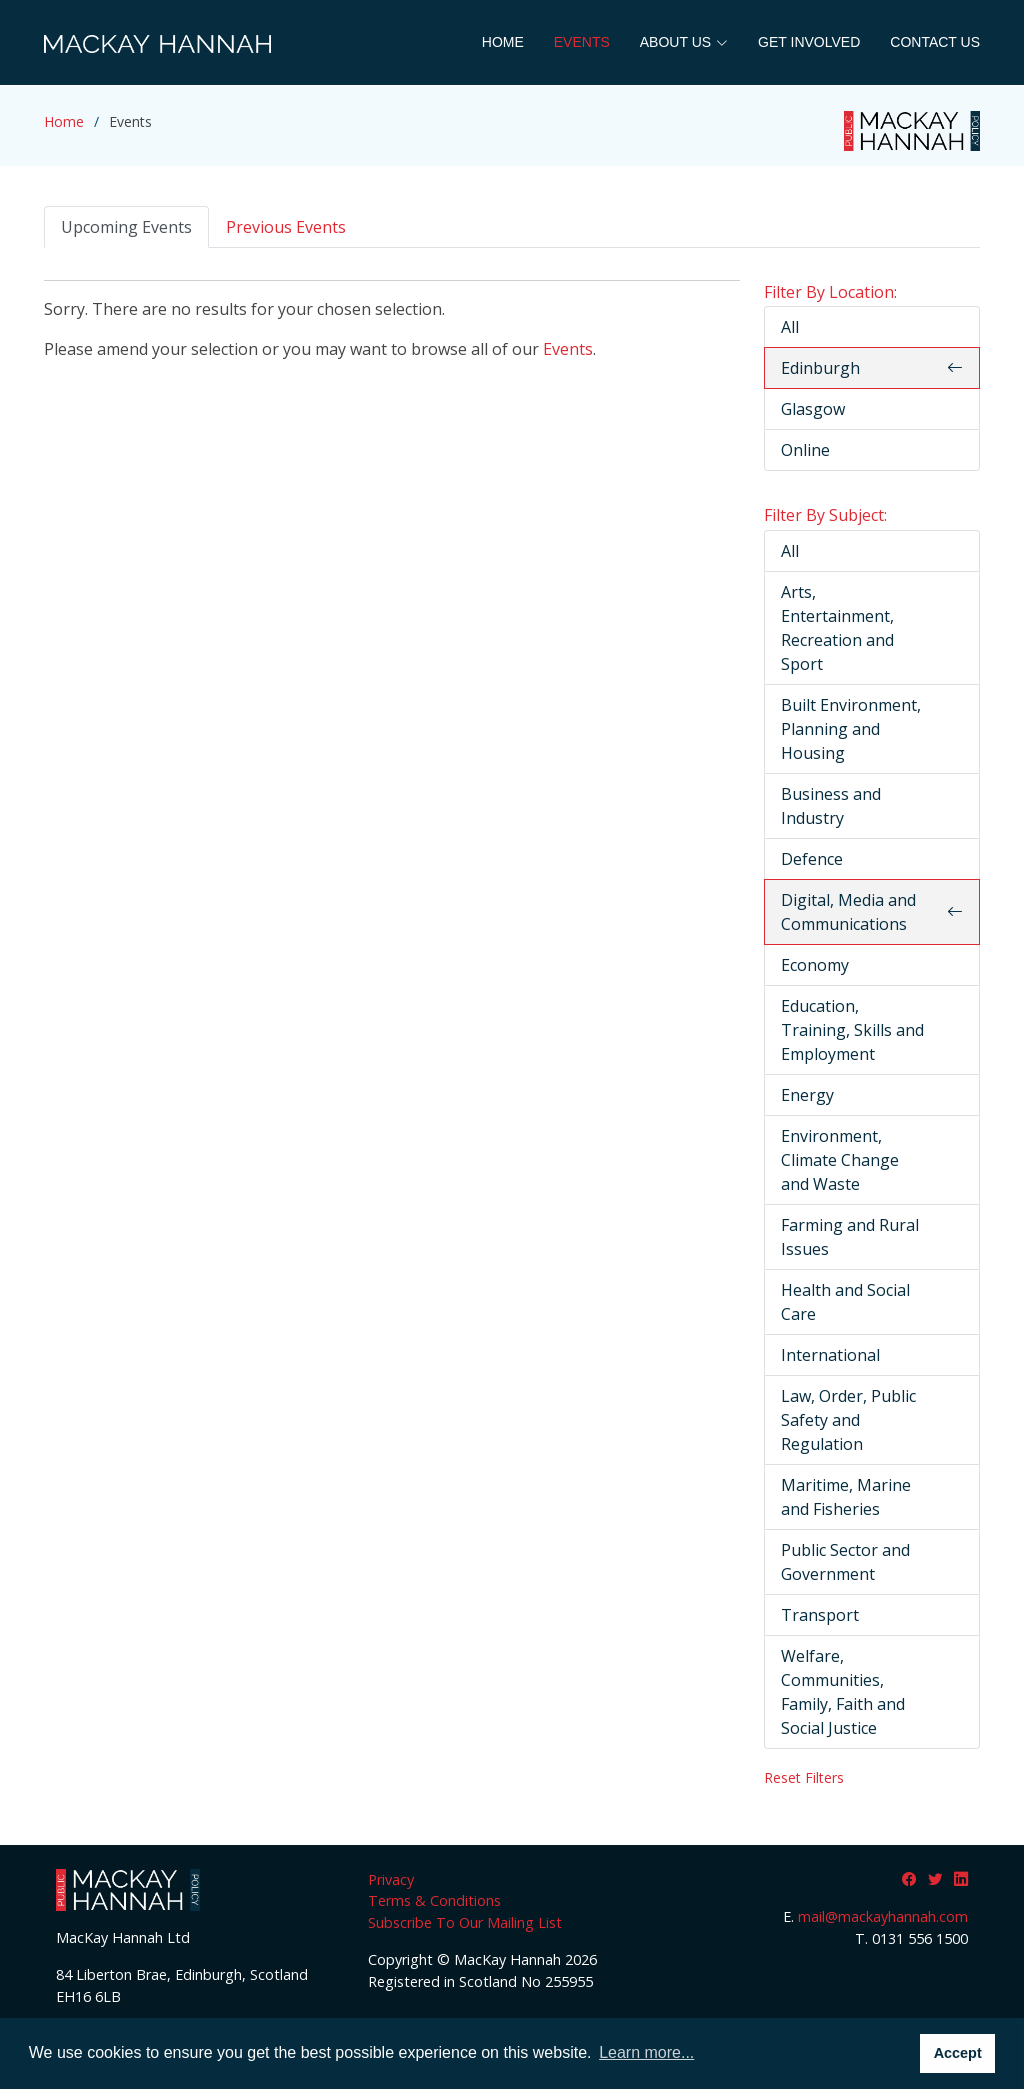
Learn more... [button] (646, 2052)
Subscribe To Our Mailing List (465, 1922)
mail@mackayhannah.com (883, 1916)
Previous (286, 227)
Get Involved (809, 42)
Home (503, 42)
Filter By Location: (830, 292)
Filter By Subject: (825, 515)
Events (582, 42)
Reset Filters (804, 1777)
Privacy (391, 1879)
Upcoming (126, 227)
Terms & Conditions (434, 1900)
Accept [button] (958, 2053)
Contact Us (935, 42)
